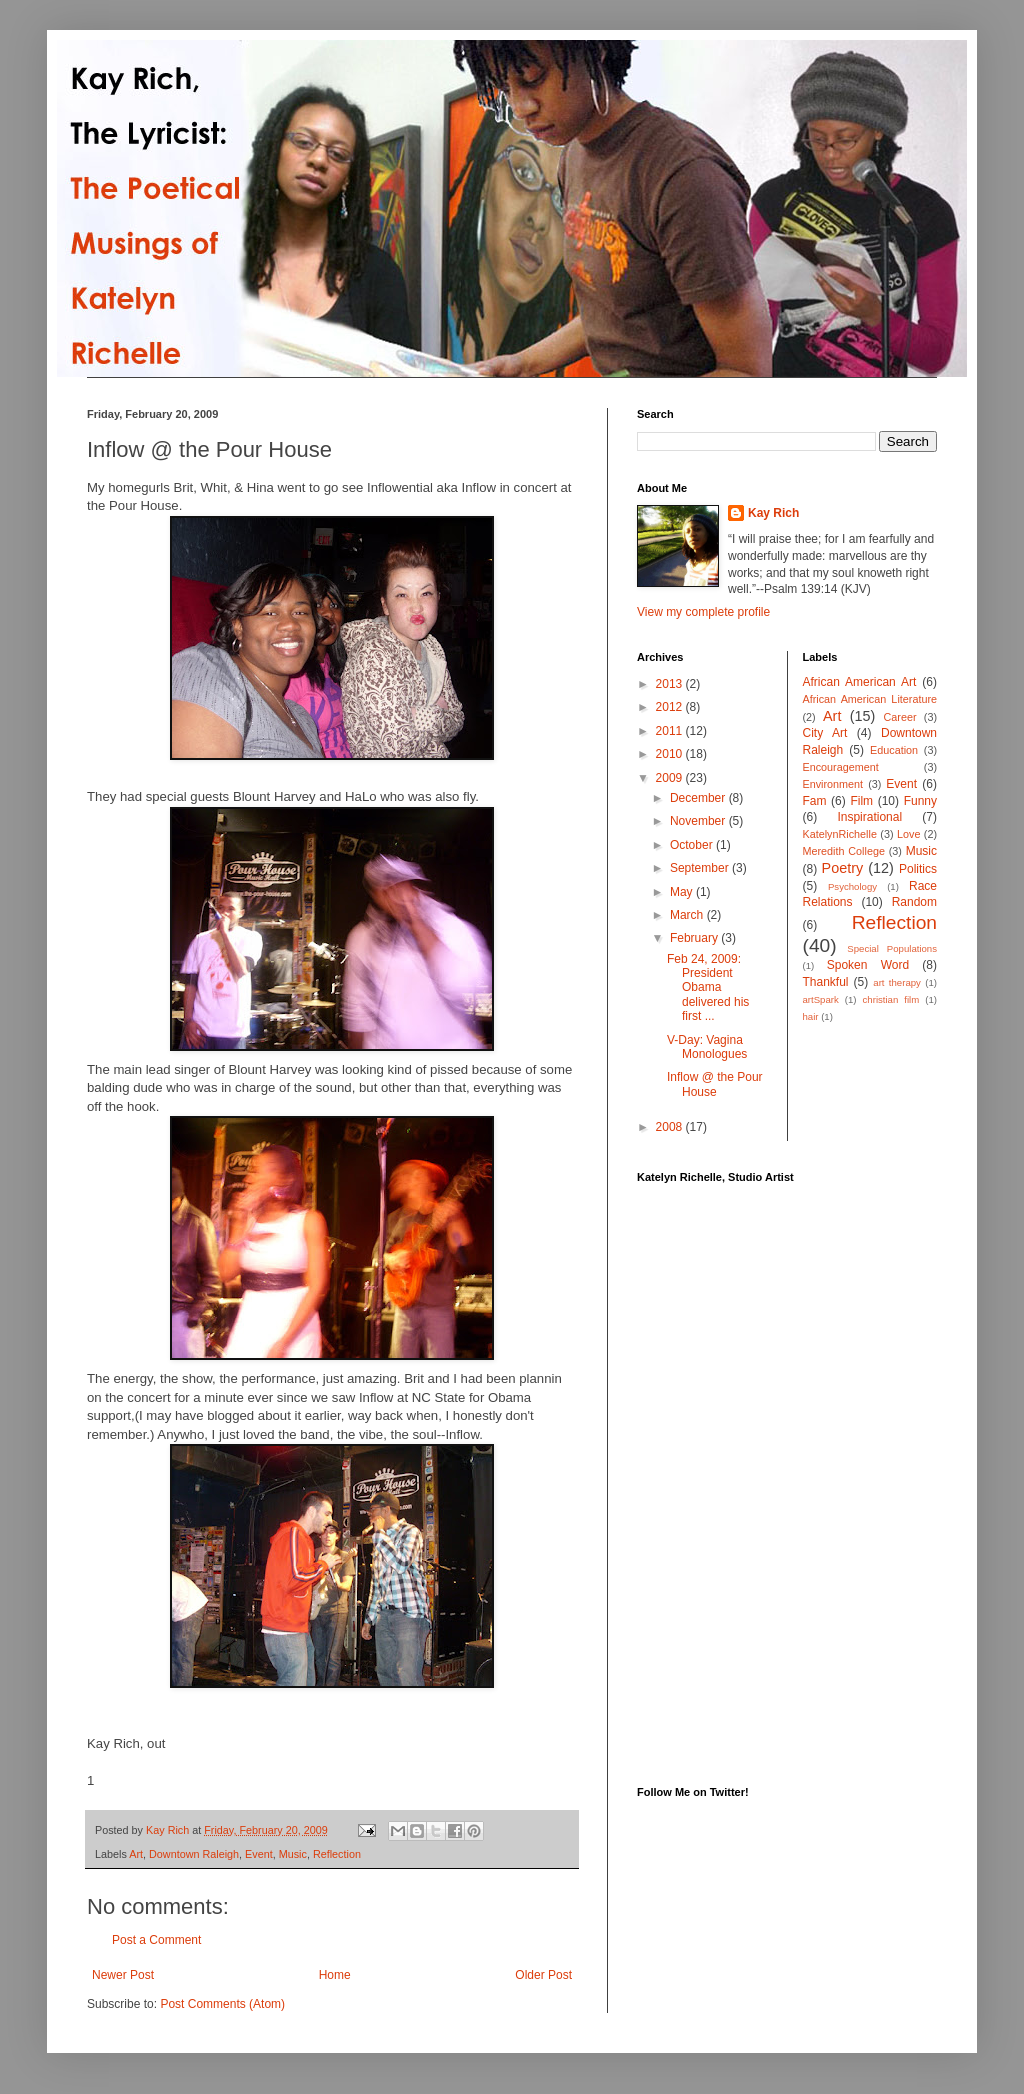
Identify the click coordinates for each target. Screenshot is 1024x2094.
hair (811, 1016)
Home (335, 1975)
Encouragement (841, 767)
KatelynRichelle (840, 834)
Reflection (337, 1854)
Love (908, 834)
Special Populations (892, 948)
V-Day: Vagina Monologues (707, 1047)
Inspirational (869, 817)
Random (914, 902)
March (688, 915)
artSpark (821, 999)
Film (861, 801)
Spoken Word (868, 965)
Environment (833, 784)
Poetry (843, 868)
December (699, 798)
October (693, 845)
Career (900, 717)
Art (136, 1854)
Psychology (852, 886)
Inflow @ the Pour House (715, 1084)
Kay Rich (773, 513)
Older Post (543, 1975)
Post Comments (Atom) (222, 2004)
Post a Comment (156, 1940)
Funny (920, 801)
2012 (671, 707)
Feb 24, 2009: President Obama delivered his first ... (708, 988)
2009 (671, 778)
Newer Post (123, 1975)
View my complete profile (703, 612)
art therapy (897, 982)
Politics (918, 869)
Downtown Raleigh (194, 1854)
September (701, 868)
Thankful (826, 982)
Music (293, 1854)
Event (259, 1854)
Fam (815, 801)
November (699, 821)
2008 (671, 1127)
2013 (671, 684)
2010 (671, 754)
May (683, 892)
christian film (891, 999)
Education (894, 750)
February (695, 938)
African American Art (860, 682)
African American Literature (870, 699)
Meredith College (844, 851)
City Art (825, 733)
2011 (671, 731)
